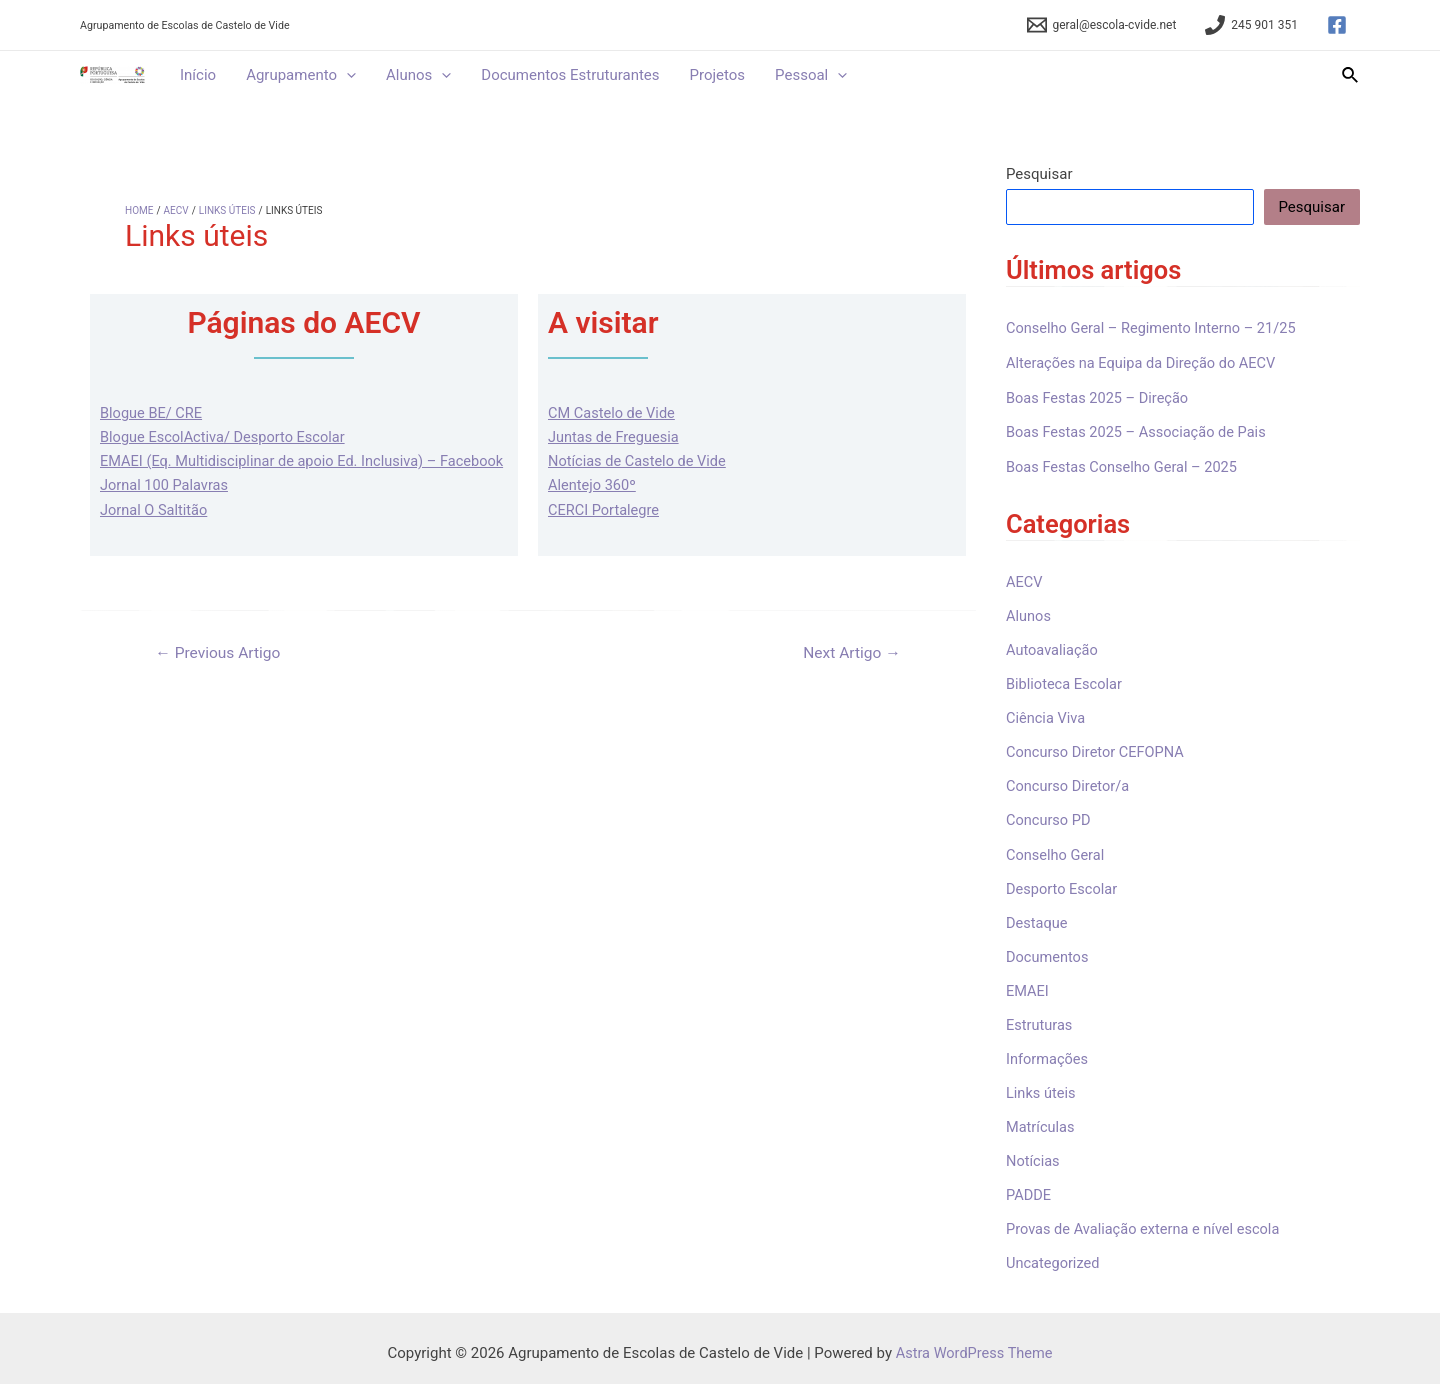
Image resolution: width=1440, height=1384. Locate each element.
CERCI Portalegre (605, 509)
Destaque (1037, 918)
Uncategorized (1054, 1255)
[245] (1251, 25)
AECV (1025, 580)
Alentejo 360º (593, 485)
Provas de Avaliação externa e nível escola (1147, 1222)
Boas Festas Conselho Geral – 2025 (1125, 466)
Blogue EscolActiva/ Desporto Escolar (226, 437)
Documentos (1048, 952)
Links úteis (1042, 1087)
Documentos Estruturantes (570, 75)
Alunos (418, 75)
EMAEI (1028, 985)
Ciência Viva (1047, 715)
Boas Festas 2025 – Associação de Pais (1140, 431)
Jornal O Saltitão (155, 533)
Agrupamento (301, 75)
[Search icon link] (1351, 75)
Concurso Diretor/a (1069, 783)
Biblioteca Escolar (1065, 682)
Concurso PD (1049, 817)
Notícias (1033, 1154)
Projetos (718, 75)
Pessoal (811, 75)
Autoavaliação (1053, 648)
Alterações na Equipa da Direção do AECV (1145, 362)
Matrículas (1041, 1120)
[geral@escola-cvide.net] (1102, 25)
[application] (346, 75)
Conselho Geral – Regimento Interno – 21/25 (1155, 328)
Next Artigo (850, 676)
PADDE (1029, 1188)
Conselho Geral (1056, 850)
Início (198, 75)
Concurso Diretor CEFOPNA (1097, 749)
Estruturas (1040, 1019)
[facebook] (1340, 25)
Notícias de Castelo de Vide (639, 461)
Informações (1048, 1053)
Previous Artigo (220, 676)
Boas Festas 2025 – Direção (1100, 397)
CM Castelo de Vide (613, 413)
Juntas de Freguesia (615, 437)
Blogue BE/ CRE (152, 413)
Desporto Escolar (1063, 884)
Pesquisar (1039, 174)
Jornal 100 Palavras (166, 509)
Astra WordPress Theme (974, 1344)
